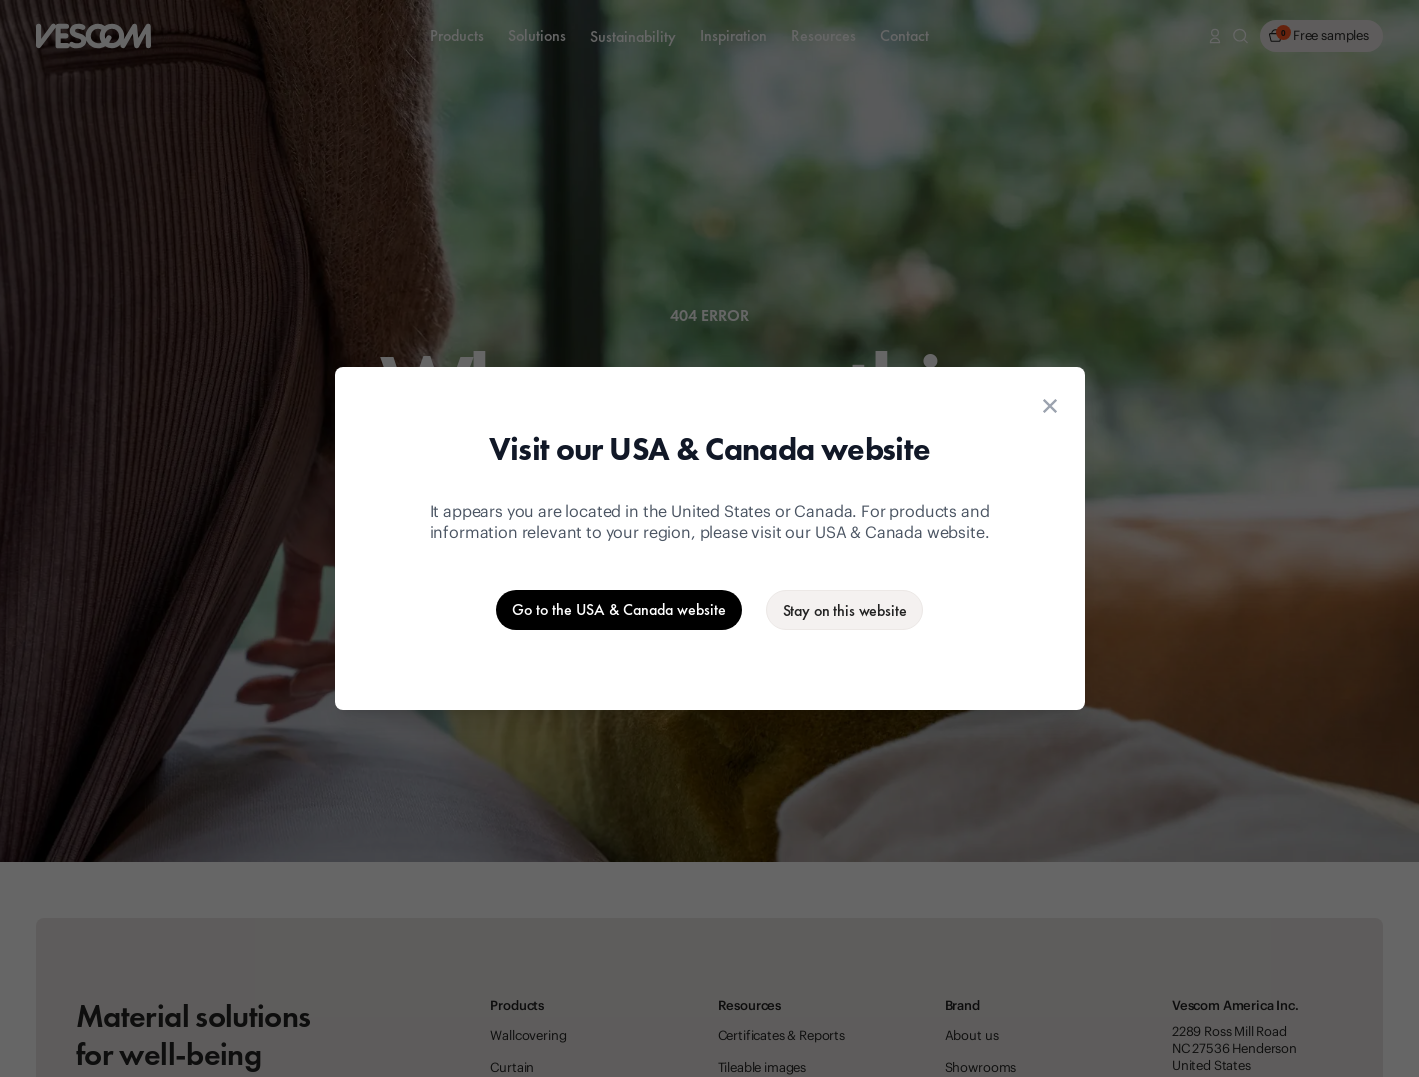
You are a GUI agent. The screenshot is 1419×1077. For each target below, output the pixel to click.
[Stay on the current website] (845, 610)
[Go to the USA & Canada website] (619, 610)
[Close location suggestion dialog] (1050, 406)
